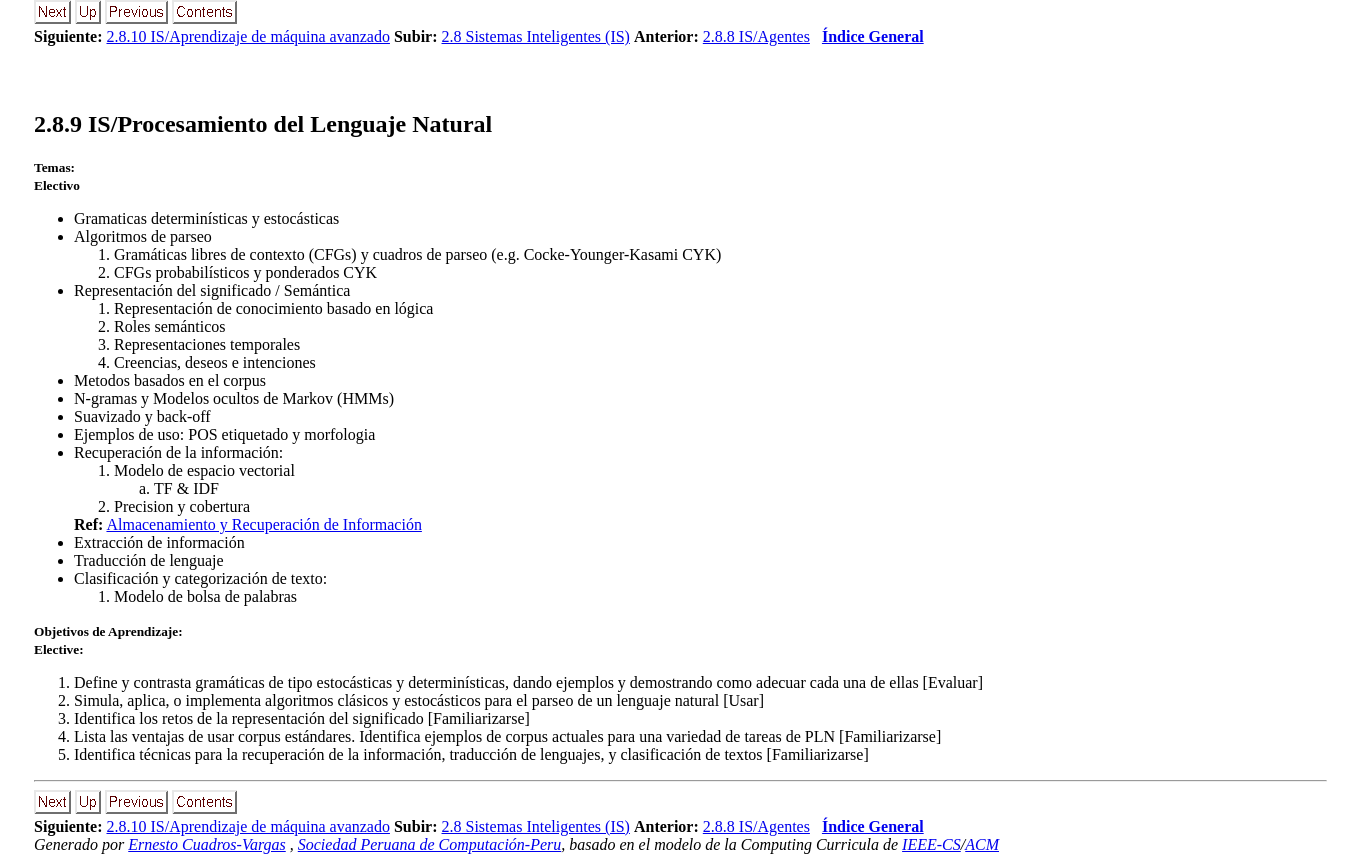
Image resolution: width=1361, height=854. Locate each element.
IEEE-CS (931, 844)
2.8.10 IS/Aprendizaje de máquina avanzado (247, 36)
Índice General (873, 36)
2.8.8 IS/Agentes (756, 36)
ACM (982, 844)
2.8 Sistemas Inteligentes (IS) (536, 36)
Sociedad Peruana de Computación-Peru (430, 844)
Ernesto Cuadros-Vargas (207, 844)
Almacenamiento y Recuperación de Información (263, 524)
